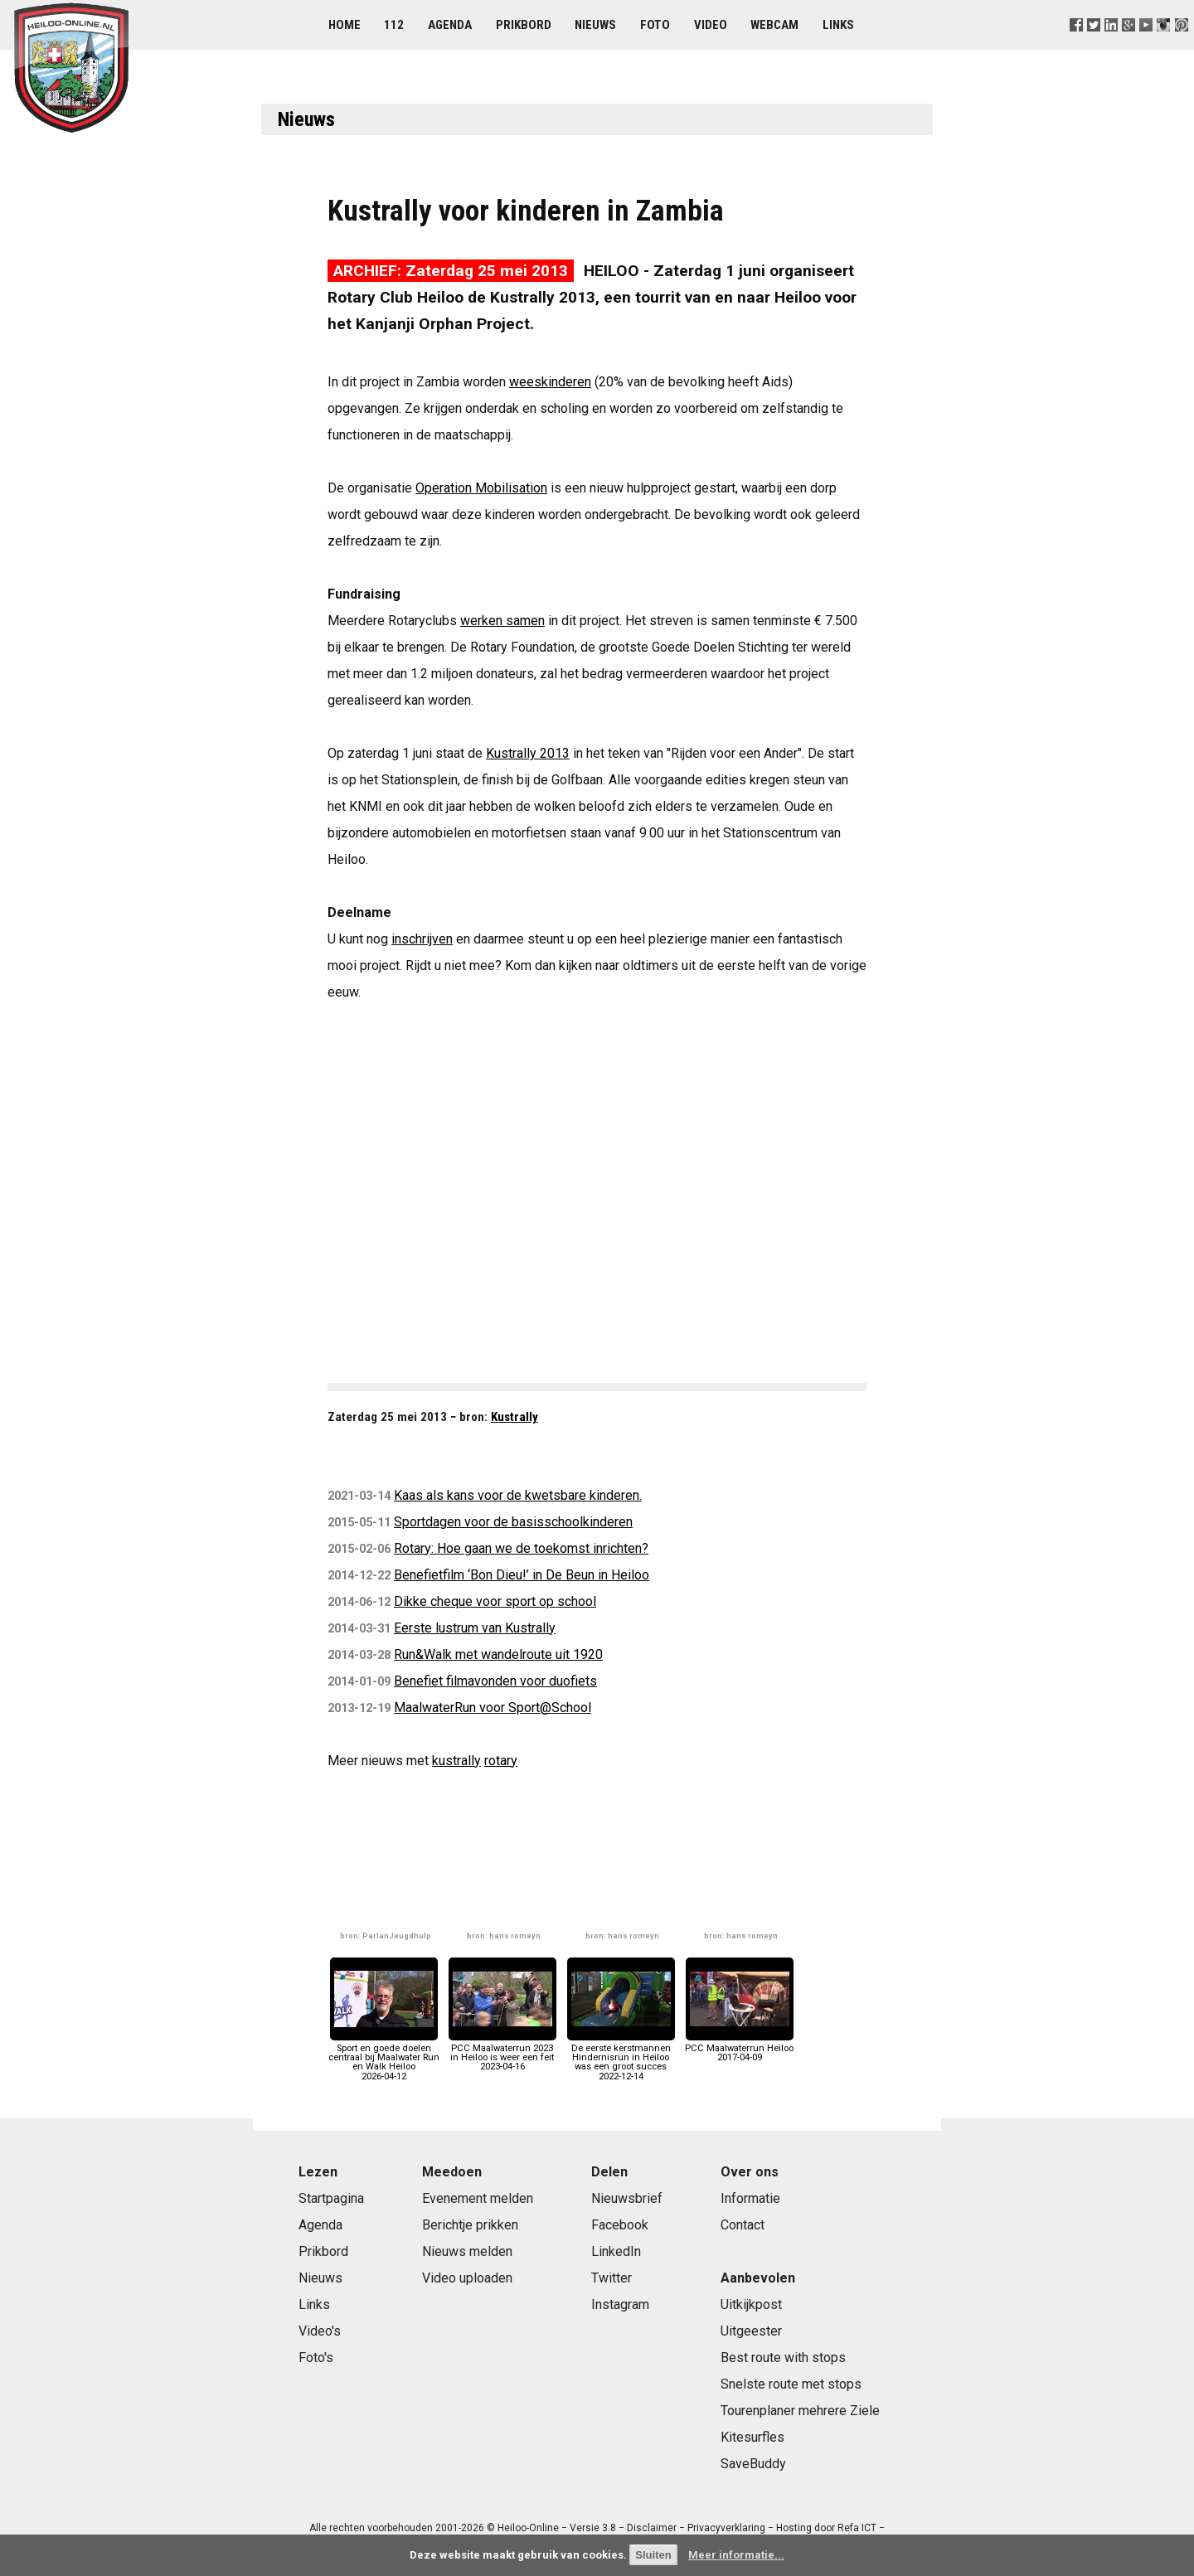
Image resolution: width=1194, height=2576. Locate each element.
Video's (319, 2331)
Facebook (619, 2225)
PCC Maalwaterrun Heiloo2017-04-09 (739, 2048)
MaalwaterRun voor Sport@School (492, 1707)
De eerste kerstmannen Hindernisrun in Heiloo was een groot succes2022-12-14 (621, 2058)
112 (394, 24)
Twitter (611, 2278)
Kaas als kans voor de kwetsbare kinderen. (518, 1495)
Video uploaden (467, 2278)
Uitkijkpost (751, 2304)
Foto (655, 24)
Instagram (620, 2304)
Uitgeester (751, 2331)
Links (838, 24)
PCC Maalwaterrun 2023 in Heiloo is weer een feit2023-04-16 (502, 2053)
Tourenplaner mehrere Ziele (800, 2410)
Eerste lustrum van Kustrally (475, 1628)
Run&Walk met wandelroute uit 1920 (498, 1654)
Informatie (750, 2198)
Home (344, 24)
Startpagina (331, 2198)
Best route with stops (783, 2357)
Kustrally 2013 (528, 753)
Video (710, 24)
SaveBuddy (753, 2464)
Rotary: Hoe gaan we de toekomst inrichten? (521, 1548)
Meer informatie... (736, 2555)
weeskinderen (550, 382)
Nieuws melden (467, 2251)
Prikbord (523, 24)
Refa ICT (856, 2528)
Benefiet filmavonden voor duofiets (495, 1681)
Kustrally (514, 1416)
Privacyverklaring (726, 2528)
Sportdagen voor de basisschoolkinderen (513, 1522)
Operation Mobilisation (481, 488)
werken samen (502, 620)
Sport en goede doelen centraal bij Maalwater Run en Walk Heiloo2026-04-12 (383, 2058)
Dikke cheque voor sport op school (495, 1601)
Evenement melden (477, 2198)
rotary (500, 1760)
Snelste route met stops (791, 2384)
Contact (742, 2225)
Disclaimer (652, 2528)
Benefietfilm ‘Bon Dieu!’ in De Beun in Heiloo (521, 1575)
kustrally (456, 1760)
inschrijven (422, 939)
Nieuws (595, 24)
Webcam (774, 24)
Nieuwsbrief (627, 2198)
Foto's (315, 2357)
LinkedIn (616, 2251)
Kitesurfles (752, 2437)
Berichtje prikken (470, 2225)
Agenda (450, 24)
